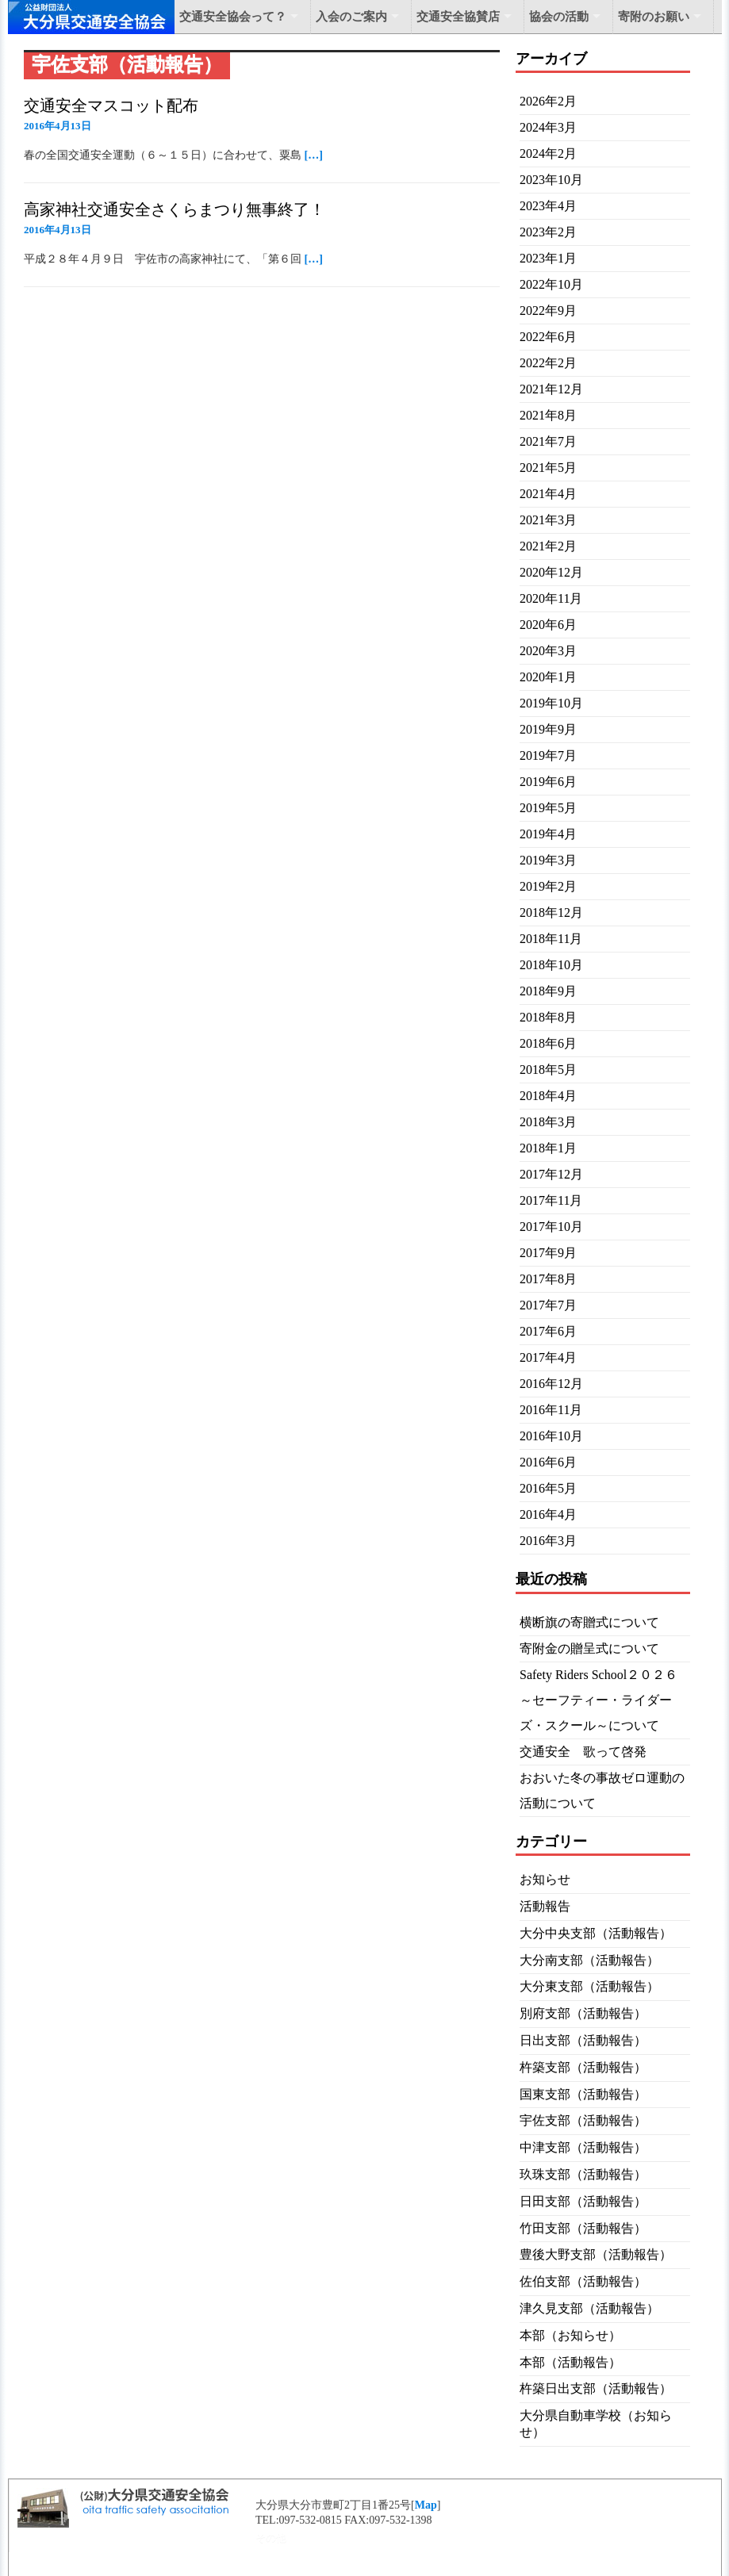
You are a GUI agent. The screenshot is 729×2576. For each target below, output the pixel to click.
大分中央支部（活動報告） (596, 1933)
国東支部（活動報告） (583, 2094)
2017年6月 (548, 1331)
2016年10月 (551, 1436)
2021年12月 (551, 389)
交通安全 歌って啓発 (583, 1751)
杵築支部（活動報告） (583, 2067)
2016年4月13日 (57, 126)
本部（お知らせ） (570, 2335)
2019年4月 (548, 834)
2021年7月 (548, 441)
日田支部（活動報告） (583, 2201)
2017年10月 (551, 1226)
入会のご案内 (351, 16)
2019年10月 (551, 703)
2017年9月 (548, 1252)
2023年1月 (548, 258)
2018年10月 (551, 965)
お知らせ (545, 1879)
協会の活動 (559, 16)
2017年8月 (548, 1279)
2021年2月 (548, 546)
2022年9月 (548, 310)
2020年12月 (551, 572)
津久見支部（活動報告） (589, 2308)
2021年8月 (548, 415)
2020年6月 (548, 624)
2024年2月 (548, 153)
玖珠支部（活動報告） (583, 2174)
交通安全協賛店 (458, 16)
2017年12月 (551, 1174)
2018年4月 (548, 1095)
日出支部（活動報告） (583, 2040)
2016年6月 (548, 1462)
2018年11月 (551, 938)
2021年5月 (548, 467)
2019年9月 (548, 729)
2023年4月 (548, 206)
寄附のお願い (653, 16)
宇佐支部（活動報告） (583, 2120)
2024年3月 (548, 127)
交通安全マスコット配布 (111, 105)
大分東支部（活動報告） (589, 1986)
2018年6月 (548, 1043)
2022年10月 (551, 284)
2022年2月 (548, 363)
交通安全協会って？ (232, 16)
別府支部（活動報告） (583, 2013)
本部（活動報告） (570, 2362)
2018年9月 (548, 991)
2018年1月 (548, 1148)
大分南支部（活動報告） (589, 1960)
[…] (314, 155)
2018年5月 (548, 1069)
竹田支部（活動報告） (583, 2228)
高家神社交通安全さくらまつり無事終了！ (174, 209)
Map (426, 2505)
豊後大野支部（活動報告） (596, 2254)
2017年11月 (551, 1200)
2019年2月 (548, 886)
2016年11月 (551, 1409)
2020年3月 (548, 650)
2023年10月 (551, 179)
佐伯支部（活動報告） (583, 2281)
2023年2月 (548, 232)
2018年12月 (551, 912)
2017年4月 (548, 1357)
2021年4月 (548, 493)
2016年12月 (551, 1383)
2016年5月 (548, 1488)
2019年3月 (548, 860)
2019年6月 (548, 781)
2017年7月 (548, 1305)
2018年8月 (548, 1017)
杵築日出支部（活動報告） (596, 2388)
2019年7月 (548, 755)
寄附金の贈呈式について (589, 1648)
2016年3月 (548, 1540)
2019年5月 (548, 808)
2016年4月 (548, 1514)
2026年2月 (548, 101)
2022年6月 (548, 336)
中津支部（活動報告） (583, 2147)
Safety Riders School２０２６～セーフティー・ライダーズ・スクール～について (598, 1700)
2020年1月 (548, 677)
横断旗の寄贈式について (589, 1622)
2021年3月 (548, 520)
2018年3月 (548, 1122)
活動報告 (545, 1906)
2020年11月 (551, 598)
